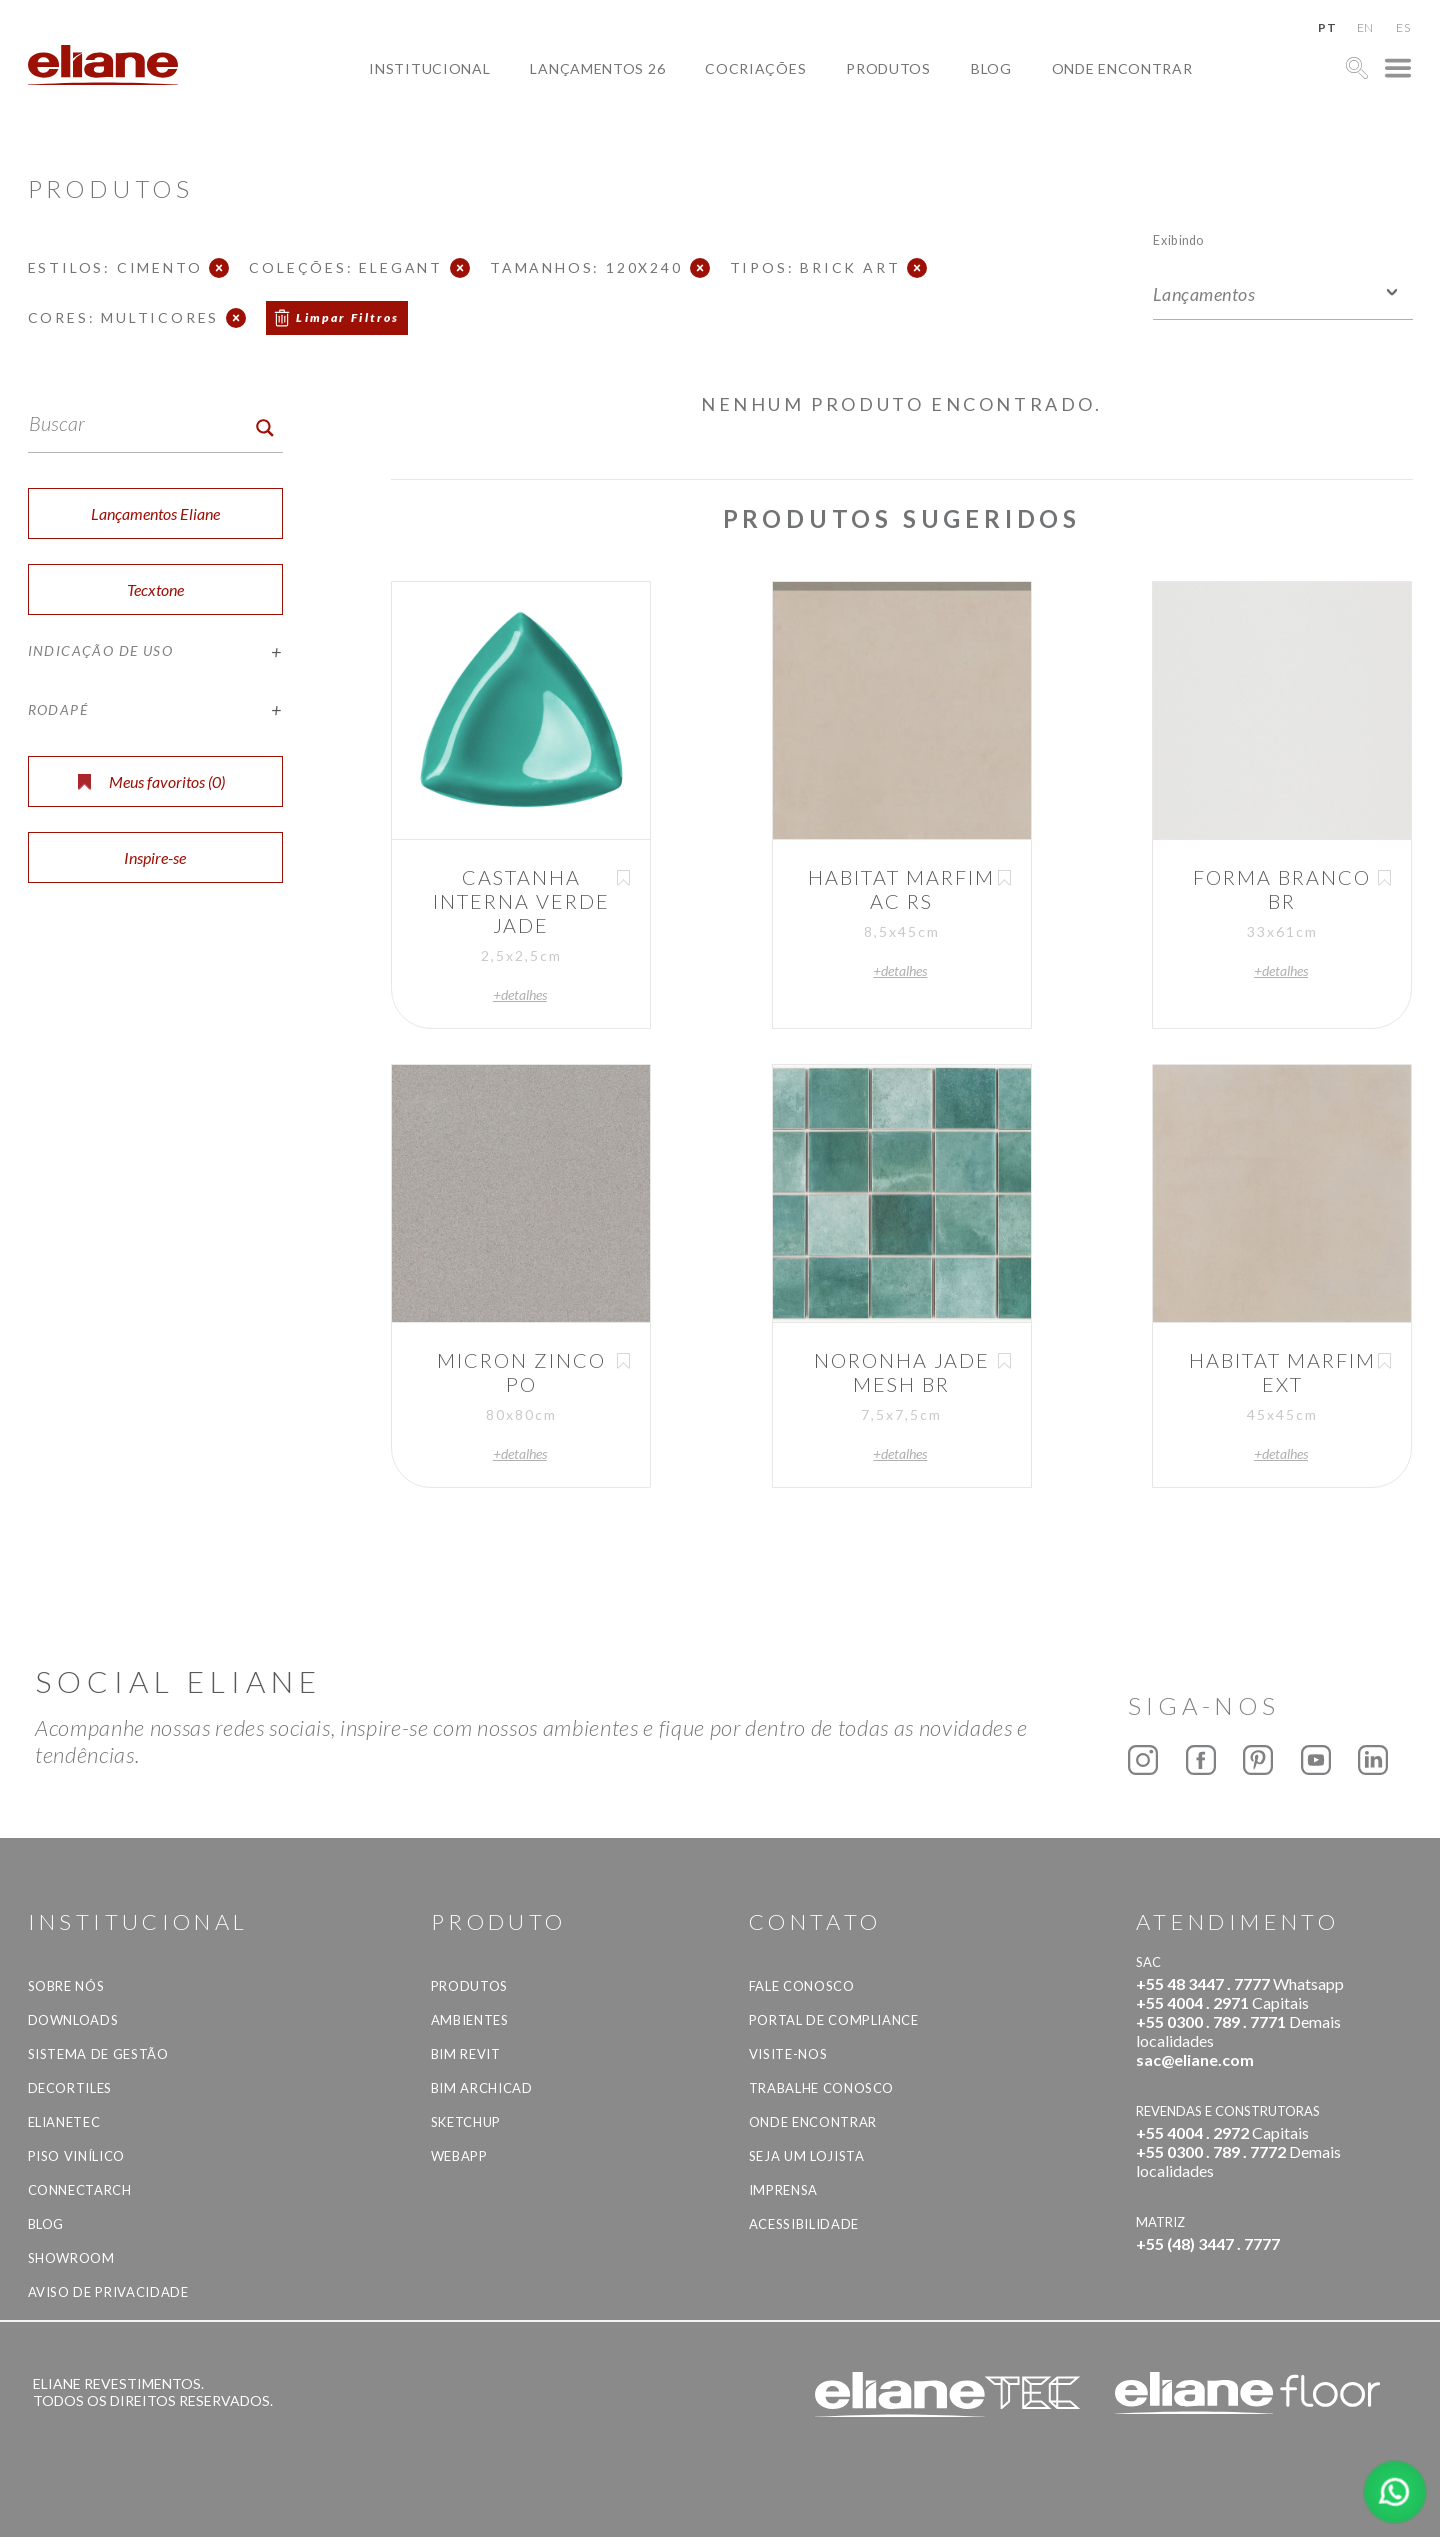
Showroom (71, 2258)
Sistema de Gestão (98, 2054)
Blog (991, 68)
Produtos (888, 68)
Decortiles (70, 2088)
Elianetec (64, 2122)
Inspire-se (155, 857)
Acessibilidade (804, 2224)
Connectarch (80, 2190)
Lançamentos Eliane (155, 513)
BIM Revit (466, 2054)
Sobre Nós (66, 1986)
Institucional (429, 68)
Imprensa (783, 2190)
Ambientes (470, 2020)
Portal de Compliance (834, 2020)
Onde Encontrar (1122, 68)
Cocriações (755, 68)
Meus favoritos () (151, 781)
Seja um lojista (807, 2156)
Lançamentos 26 (597, 68)
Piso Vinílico (76, 2156)
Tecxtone (155, 589)
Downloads (73, 2020)
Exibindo (1178, 239)
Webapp (459, 2156)
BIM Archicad (482, 2088)
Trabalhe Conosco (821, 2088)
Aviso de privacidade (108, 2292)
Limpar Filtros (348, 317)
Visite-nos (788, 2054)
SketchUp (466, 2122)
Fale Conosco (802, 1986)
